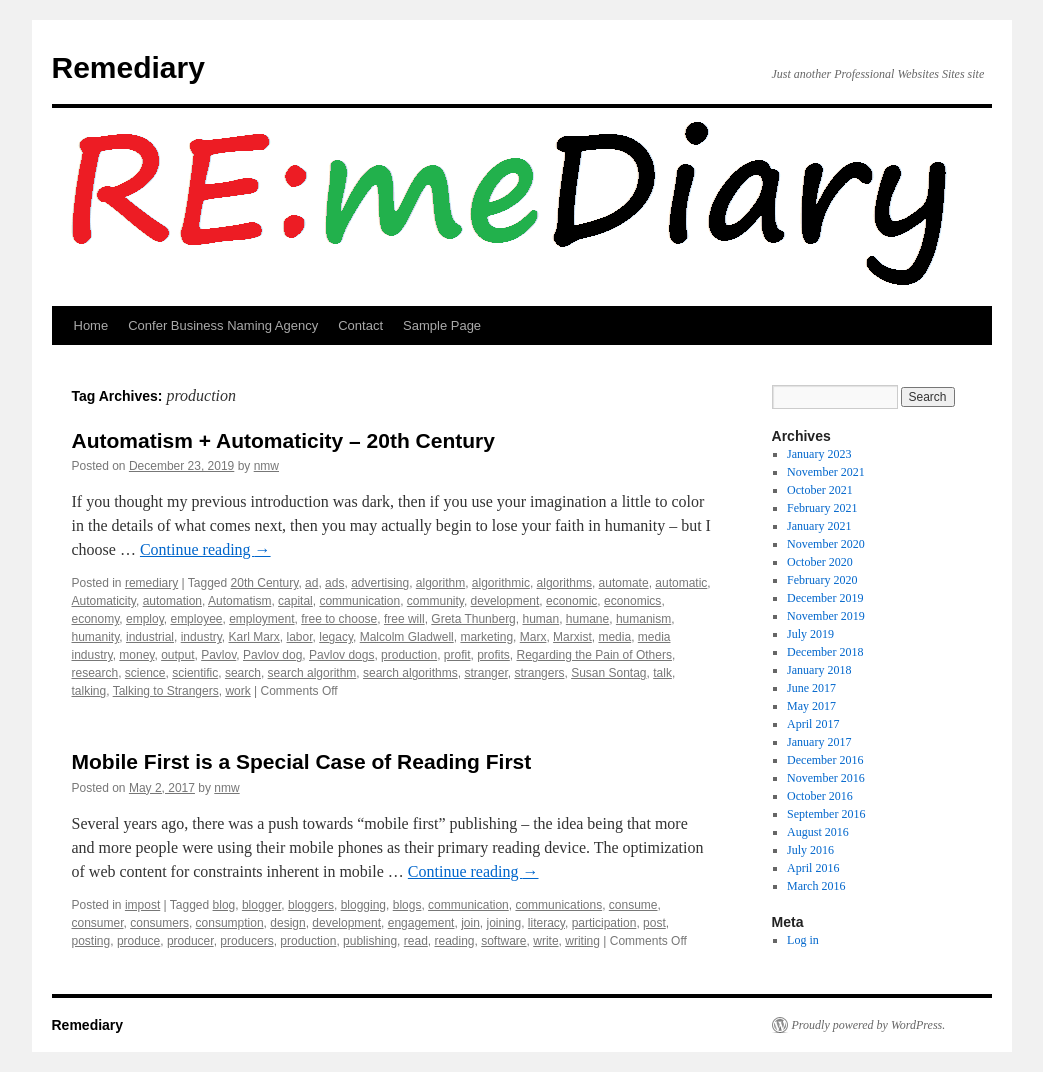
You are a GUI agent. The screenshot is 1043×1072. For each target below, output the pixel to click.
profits (493, 655)
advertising (380, 583)
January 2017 (819, 742)
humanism (643, 619)
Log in (803, 940)
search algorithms (410, 673)
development (505, 601)
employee (196, 619)
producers (246, 941)
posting (91, 941)
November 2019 (826, 616)
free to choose (339, 619)
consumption (230, 923)
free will (404, 619)
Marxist (572, 637)
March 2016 (816, 886)
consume (633, 905)
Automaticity (104, 601)
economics (632, 601)
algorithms (564, 583)
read (416, 941)
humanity (96, 637)
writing (582, 941)
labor (300, 637)
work (237, 691)
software (503, 941)
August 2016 (818, 832)
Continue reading (205, 549)
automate (624, 583)
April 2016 (813, 868)
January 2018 (819, 670)
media (614, 637)
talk (662, 673)
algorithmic (501, 583)
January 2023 (819, 454)
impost (142, 905)
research (95, 673)
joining (503, 923)
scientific (195, 673)
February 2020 (822, 580)
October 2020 (820, 562)
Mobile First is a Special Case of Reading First (302, 761)
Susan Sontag (608, 673)
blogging (363, 905)
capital (295, 601)
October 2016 (820, 796)
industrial (150, 637)
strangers (539, 673)
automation (172, 601)
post (654, 923)
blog (224, 905)
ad (311, 583)
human (540, 619)
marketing (486, 637)
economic (571, 601)
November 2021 (826, 472)
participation (604, 923)
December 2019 (825, 598)
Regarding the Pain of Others (594, 655)
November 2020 (826, 544)
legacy (336, 637)
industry (201, 637)
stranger (485, 673)
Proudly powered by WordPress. (869, 1025)
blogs (407, 905)
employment (261, 619)
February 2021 (822, 508)
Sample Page (442, 325)
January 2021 (819, 526)
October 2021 (820, 490)
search (243, 673)
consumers (159, 923)
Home (91, 325)
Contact (360, 325)
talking (89, 691)
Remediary (128, 67)
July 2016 (810, 850)
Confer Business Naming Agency (223, 325)
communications (558, 905)
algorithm (440, 583)
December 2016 (825, 760)
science (145, 673)
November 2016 (826, 778)
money (136, 655)
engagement (421, 923)
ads (334, 583)
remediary (151, 583)
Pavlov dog (272, 655)
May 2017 (811, 706)
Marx (533, 637)
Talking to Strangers (166, 691)
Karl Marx (254, 637)
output (177, 655)
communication (359, 601)
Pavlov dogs (341, 655)
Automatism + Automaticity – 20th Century (283, 440)
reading (454, 941)
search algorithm (312, 673)
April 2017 (813, 724)
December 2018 (825, 652)
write (545, 941)
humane (587, 619)
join (470, 923)
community (435, 601)
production (409, 655)
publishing (370, 941)
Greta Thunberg (473, 619)
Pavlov (218, 655)
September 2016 (826, 814)
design (287, 923)
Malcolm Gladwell (407, 637)
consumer (98, 923)
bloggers (311, 905)
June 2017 (811, 688)
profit (457, 655)
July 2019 (810, 634)
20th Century (265, 583)
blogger (261, 905)
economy (96, 619)
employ (145, 619)
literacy (546, 923)
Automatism (239, 601)
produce (138, 941)
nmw (266, 466)
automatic (681, 583)
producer (190, 941)
